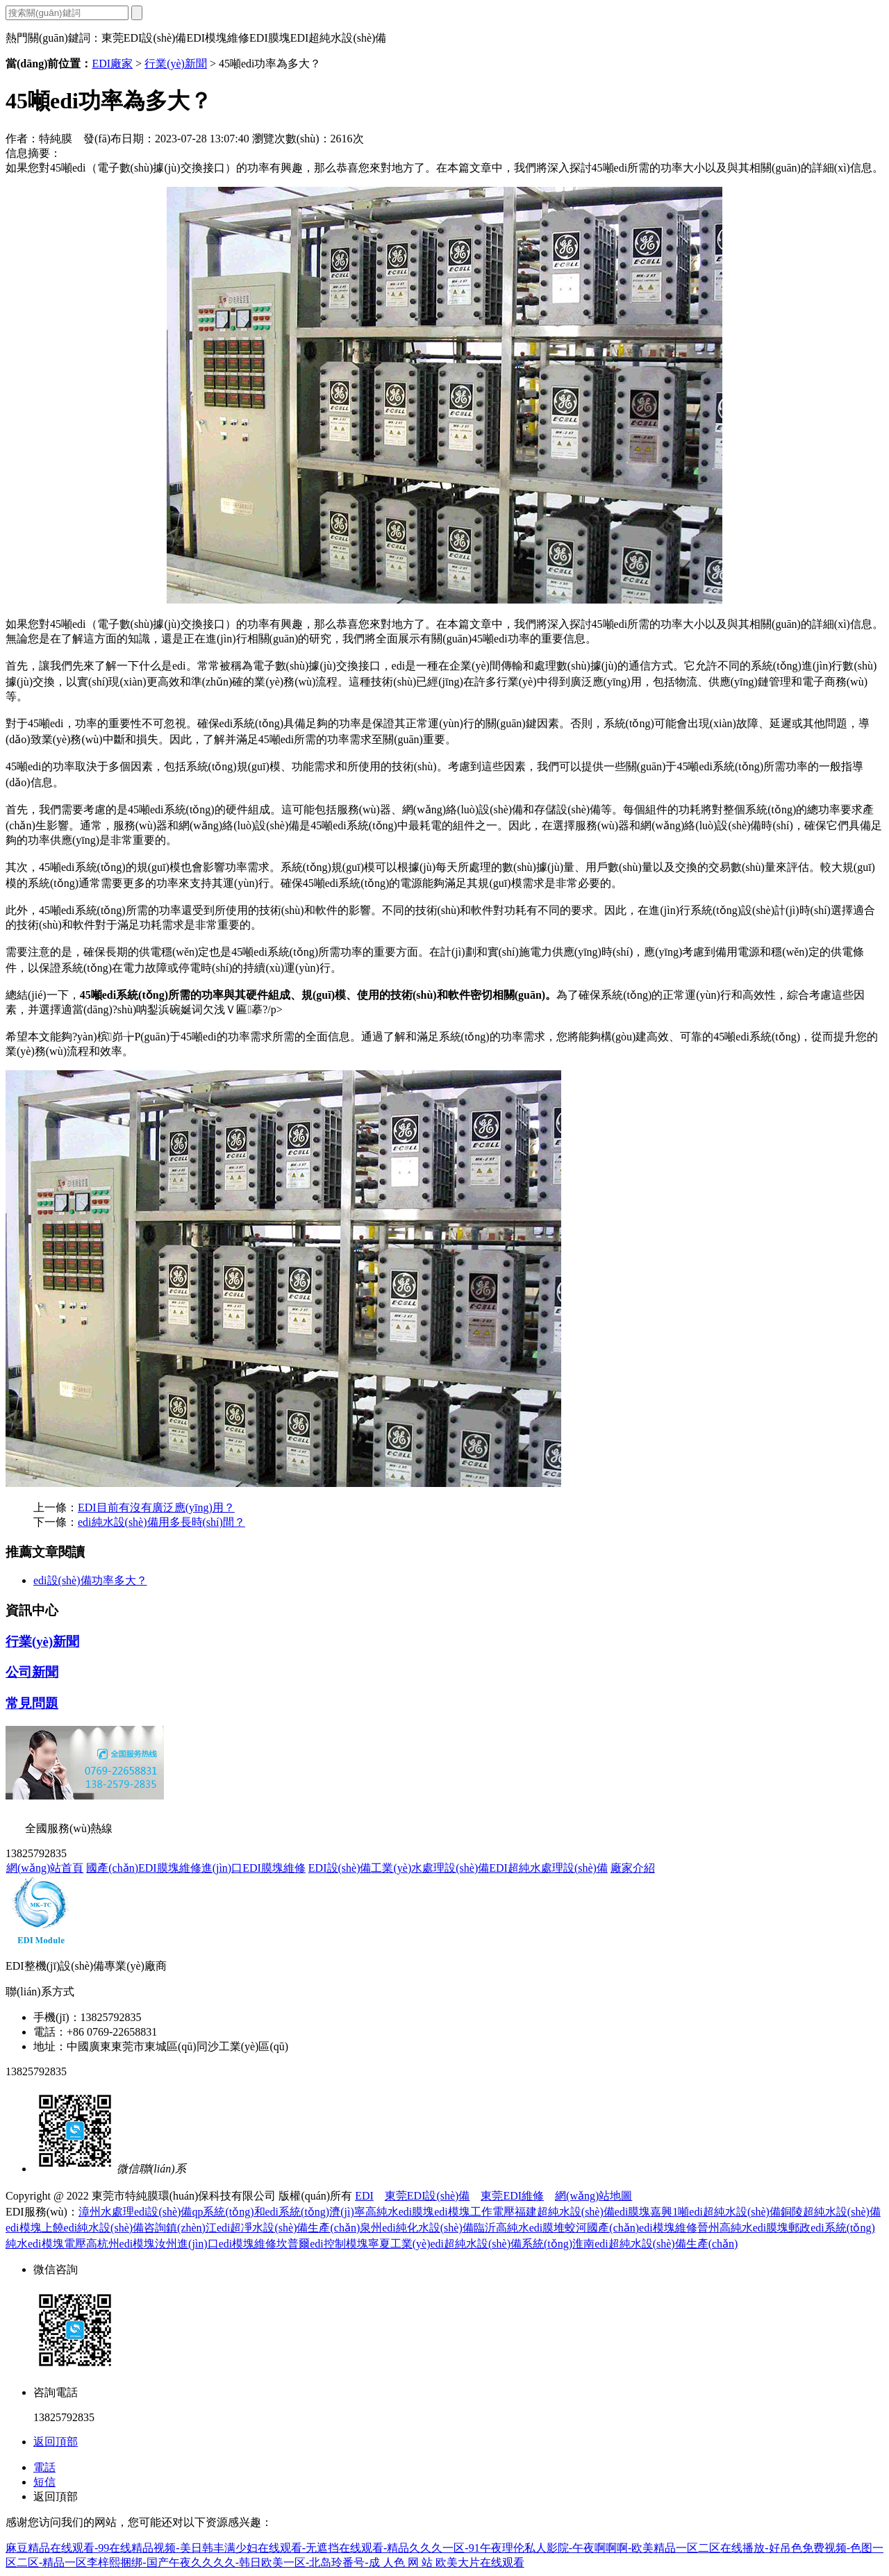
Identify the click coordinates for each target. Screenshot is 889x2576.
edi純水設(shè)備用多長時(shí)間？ (161, 1522)
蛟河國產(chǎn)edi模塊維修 (631, 2228)
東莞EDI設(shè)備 (427, 2196)
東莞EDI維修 (512, 2196)
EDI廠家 (112, 63)
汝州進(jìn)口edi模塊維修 (215, 2244)
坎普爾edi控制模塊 (322, 2244)
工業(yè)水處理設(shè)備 (430, 1868)
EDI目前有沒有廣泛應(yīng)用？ (156, 1507)
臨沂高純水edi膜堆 (519, 2228)
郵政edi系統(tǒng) (831, 2228)
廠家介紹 (632, 1868)
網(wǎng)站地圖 (593, 2196)
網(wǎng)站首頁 (44, 1868)
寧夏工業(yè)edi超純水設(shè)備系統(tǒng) (470, 2244)
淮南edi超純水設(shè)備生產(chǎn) (655, 2244)
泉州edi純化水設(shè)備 (417, 2228)
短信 (44, 2482)
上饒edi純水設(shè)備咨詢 (104, 2228)
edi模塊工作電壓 (474, 2212)
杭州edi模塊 (126, 2244)
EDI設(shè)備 (340, 1868)
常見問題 (32, 1703)
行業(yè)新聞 (175, 63)
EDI (364, 2196)
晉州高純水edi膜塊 (743, 2228)
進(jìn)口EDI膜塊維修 (253, 1868)
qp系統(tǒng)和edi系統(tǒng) (260, 2212)
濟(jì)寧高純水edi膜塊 (381, 2212)
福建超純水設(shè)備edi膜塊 (583, 2212)
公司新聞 (32, 1672)
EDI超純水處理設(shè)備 (548, 1868)
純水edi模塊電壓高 (51, 2244)
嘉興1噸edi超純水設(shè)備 (715, 2212)
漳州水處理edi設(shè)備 (135, 2212)
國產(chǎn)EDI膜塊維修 (143, 1868)
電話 (44, 2467)
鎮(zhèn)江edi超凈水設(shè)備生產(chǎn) (263, 2228)
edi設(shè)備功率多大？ (90, 1580)
